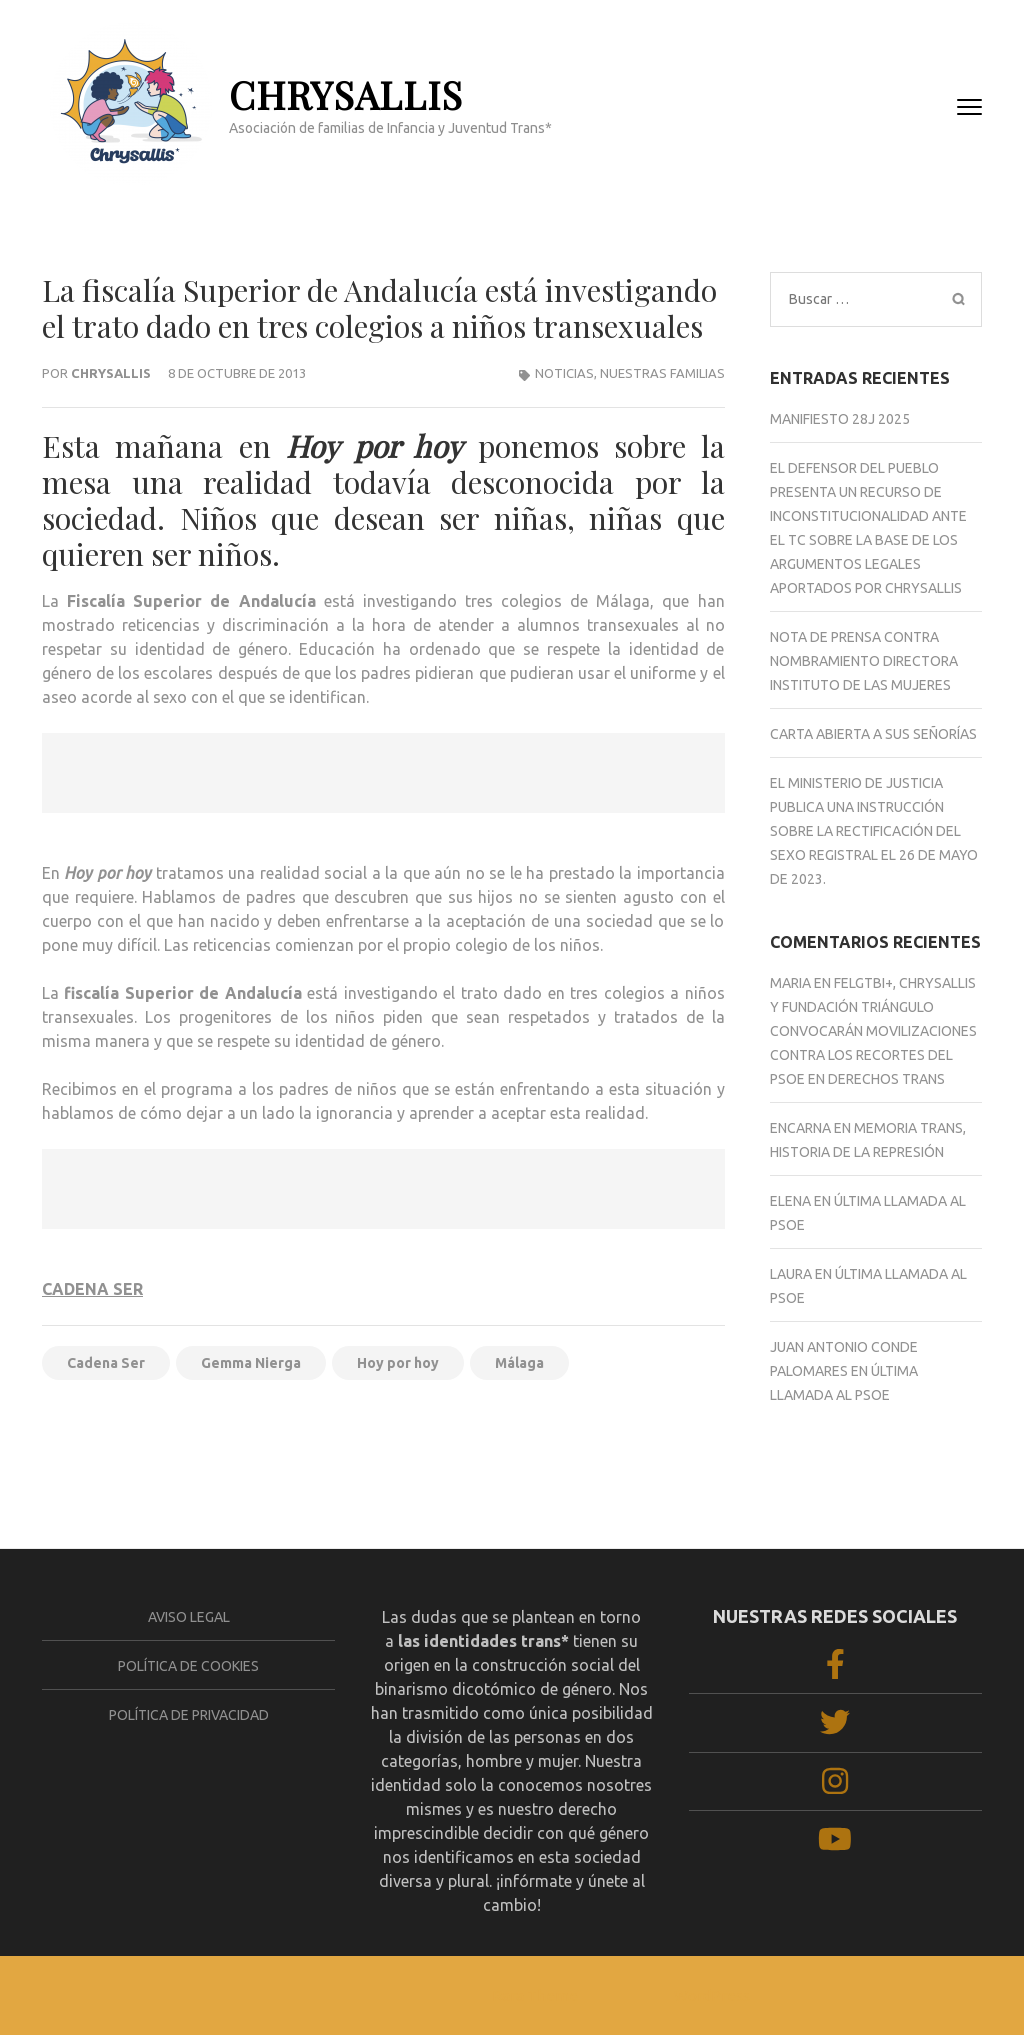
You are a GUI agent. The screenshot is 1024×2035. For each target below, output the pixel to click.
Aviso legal (189, 1617)
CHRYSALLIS (346, 94)
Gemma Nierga (251, 1363)
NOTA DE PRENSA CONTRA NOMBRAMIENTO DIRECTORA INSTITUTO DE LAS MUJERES (864, 661)
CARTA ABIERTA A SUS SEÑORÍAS (873, 734)
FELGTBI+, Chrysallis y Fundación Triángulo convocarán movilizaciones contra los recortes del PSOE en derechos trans (873, 1031)
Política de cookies (188, 1666)
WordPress (712, 1995)
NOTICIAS (564, 373)
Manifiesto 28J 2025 (840, 419)
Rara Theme (535, 1995)
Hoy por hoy (398, 1363)
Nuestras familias (662, 373)
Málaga (519, 1363)
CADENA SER (92, 1289)
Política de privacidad (189, 1715)
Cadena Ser (106, 1363)
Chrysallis (111, 373)
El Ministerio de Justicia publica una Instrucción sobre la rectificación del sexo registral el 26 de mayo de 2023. (874, 831)
